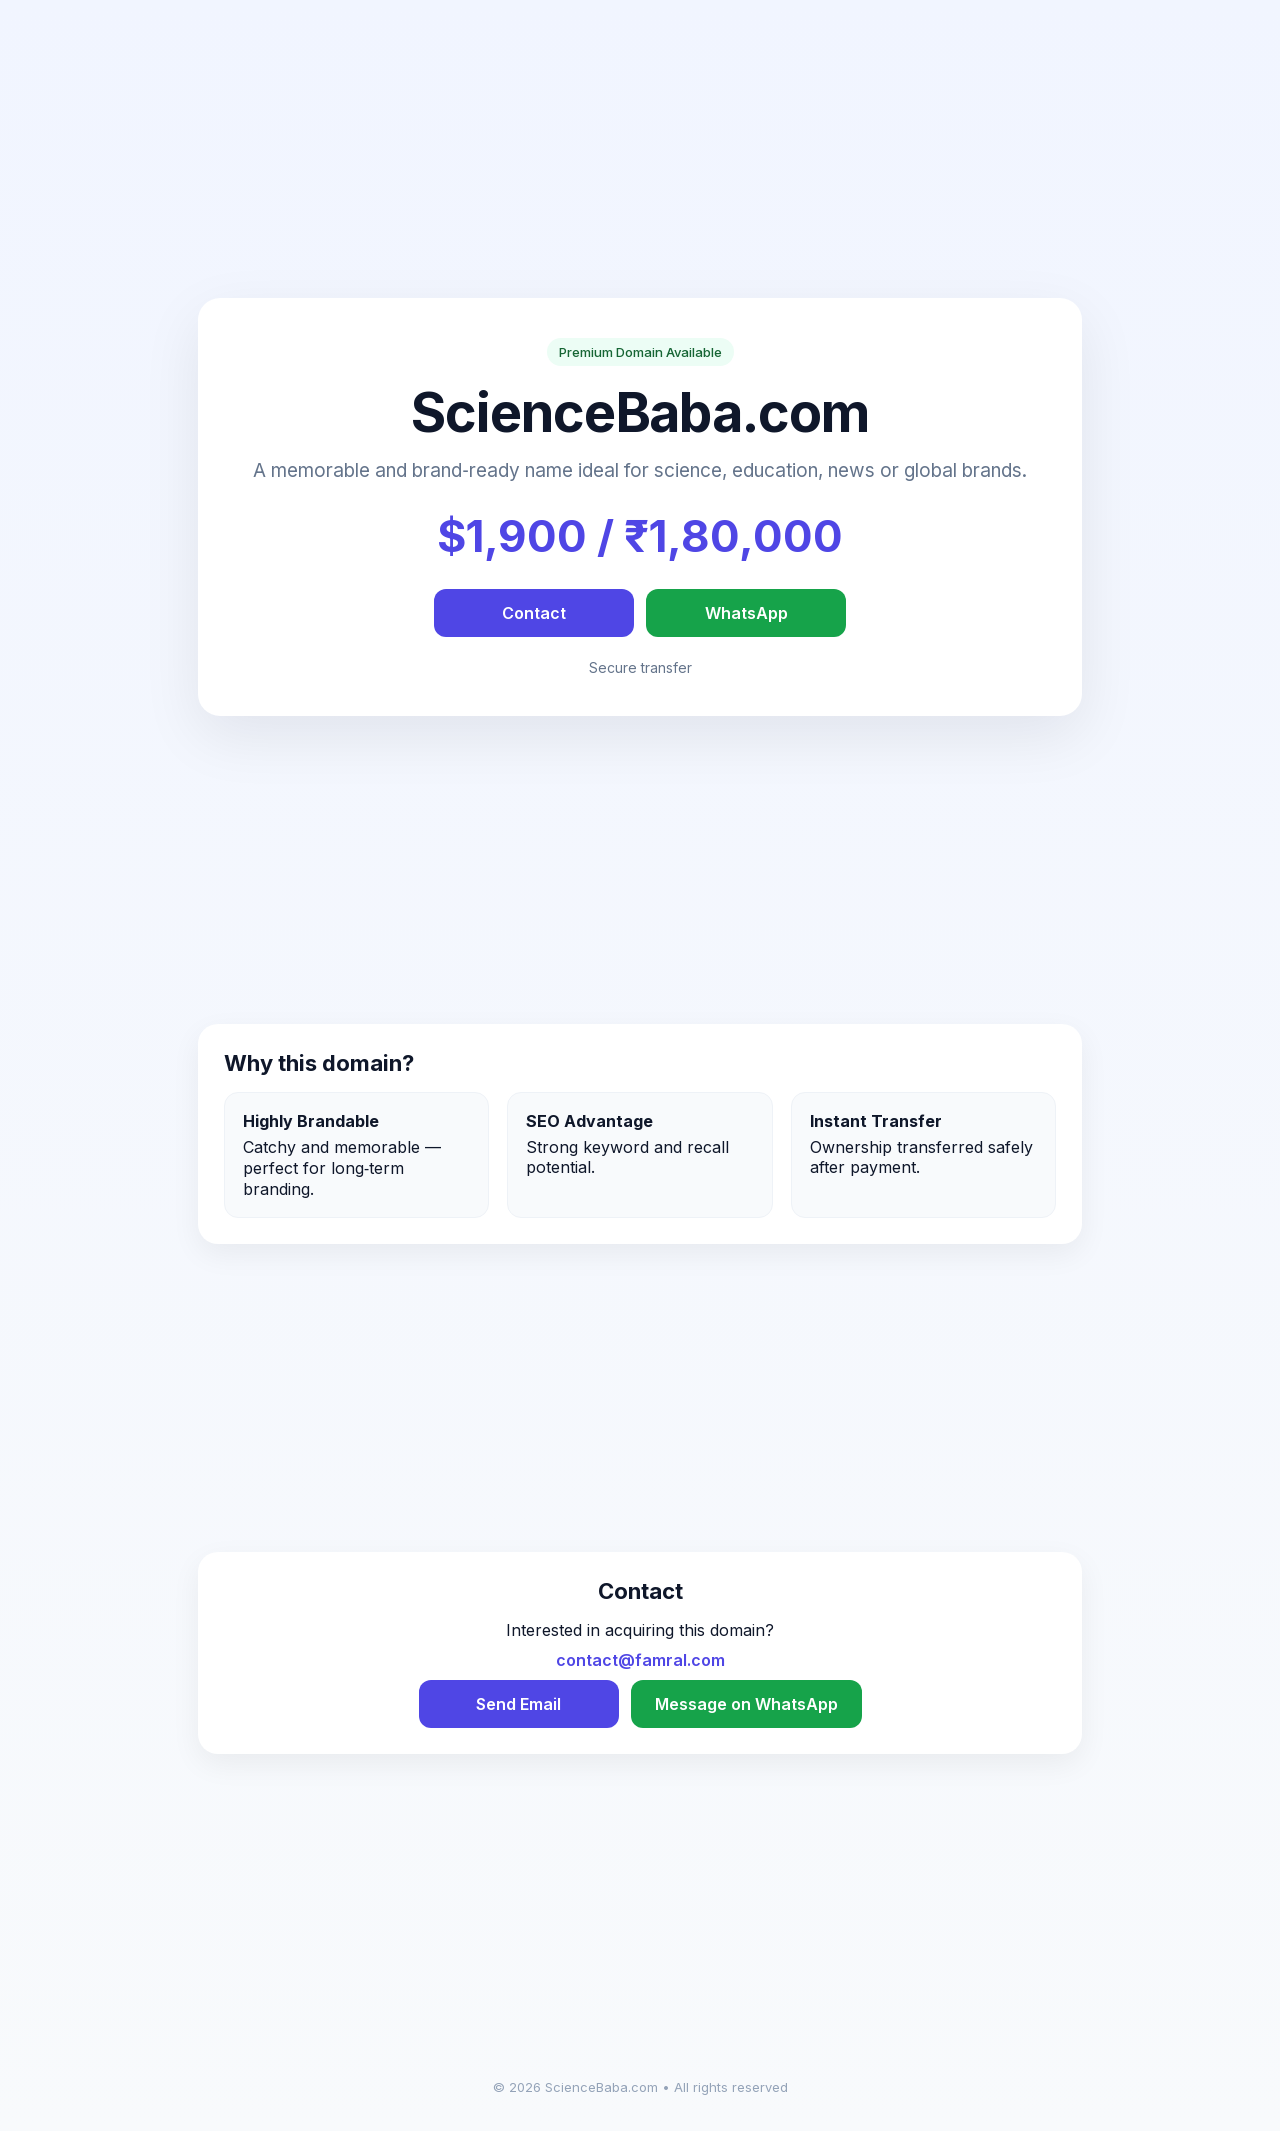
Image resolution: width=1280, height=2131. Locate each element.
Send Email (518, 1704)
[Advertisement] (640, 158)
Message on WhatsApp (746, 1704)
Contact (534, 613)
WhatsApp (746, 613)
